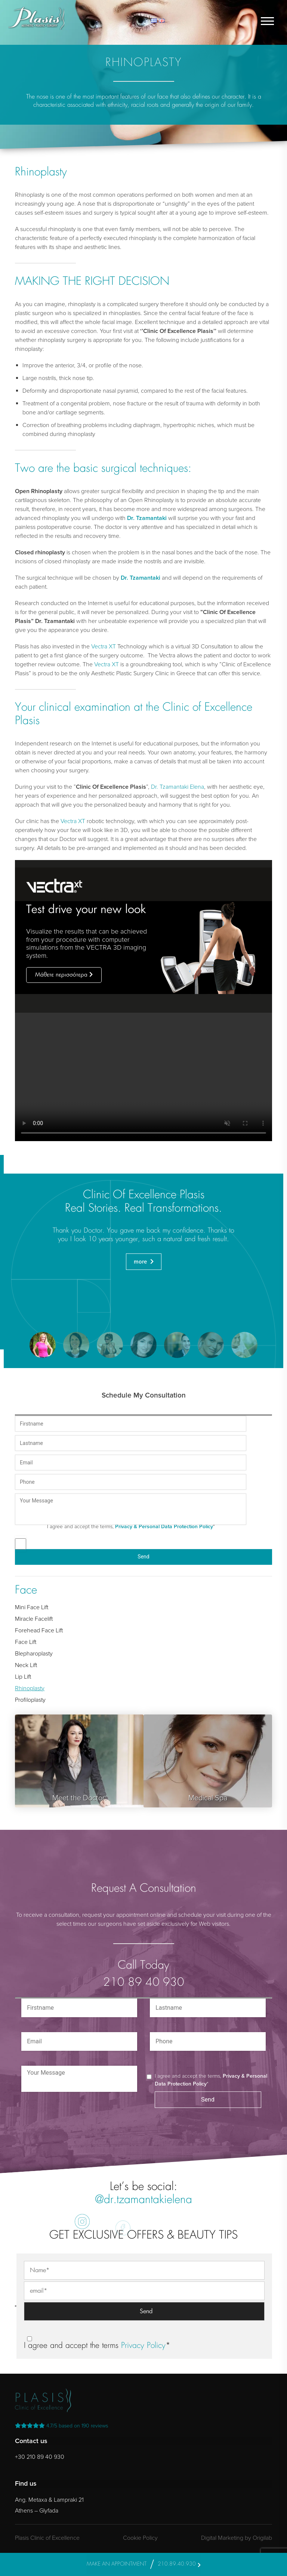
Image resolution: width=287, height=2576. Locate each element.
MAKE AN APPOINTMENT (116, 2564)
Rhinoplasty (29, 1688)
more (141, 1261)
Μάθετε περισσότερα (61, 975)
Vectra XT (103, 646)
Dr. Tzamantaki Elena (177, 787)
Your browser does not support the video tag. (143, 1077)
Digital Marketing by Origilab (236, 2538)
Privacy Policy (143, 2346)
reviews (61, 2426)
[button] (43, 1345)
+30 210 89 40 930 (39, 2457)
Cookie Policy (140, 2538)
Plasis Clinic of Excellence (47, 2538)
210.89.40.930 (177, 2564)
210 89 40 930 (143, 1982)
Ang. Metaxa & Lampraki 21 (49, 2500)
